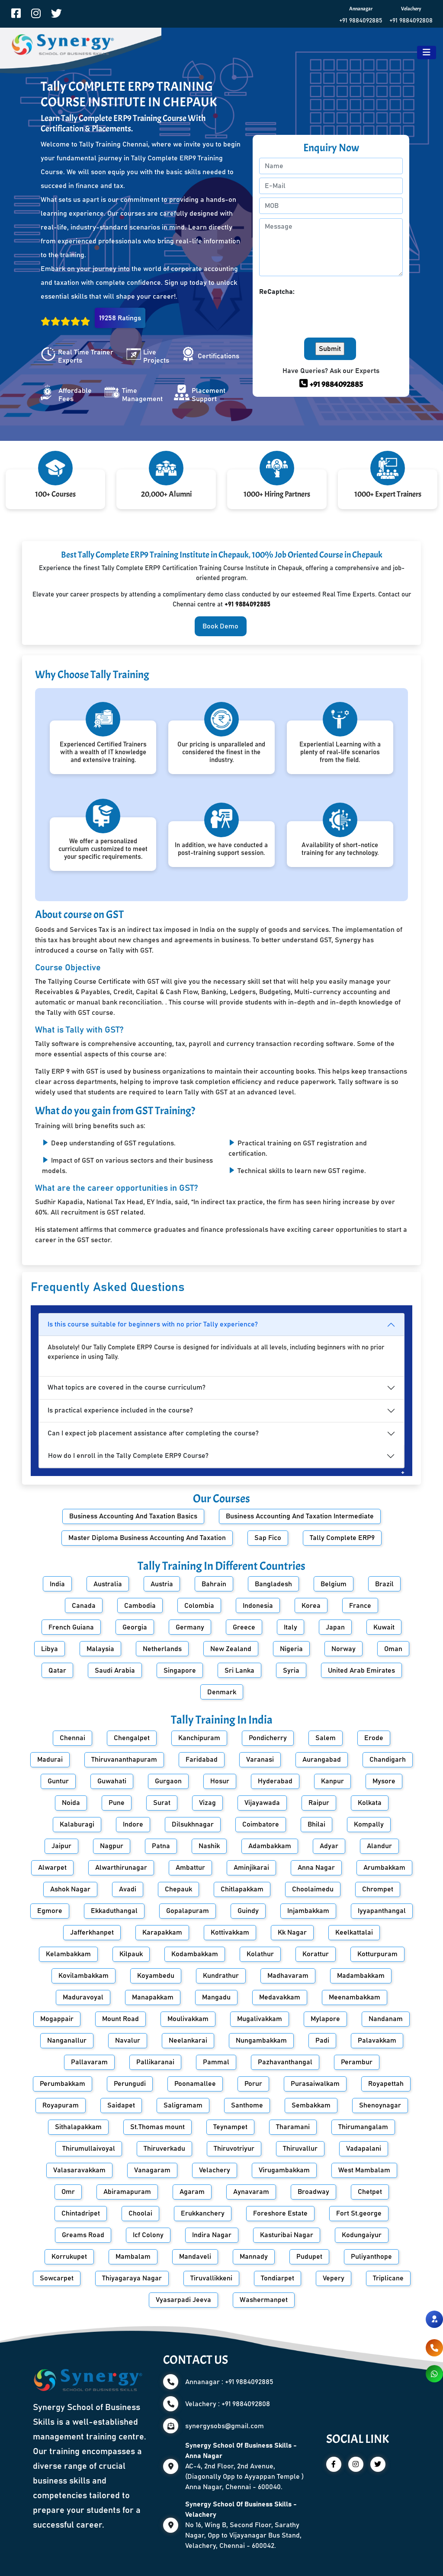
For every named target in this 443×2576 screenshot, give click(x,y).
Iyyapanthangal (382, 1910)
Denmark (221, 1692)
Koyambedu (155, 1975)
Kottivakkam (230, 1932)
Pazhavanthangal (285, 2062)
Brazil (384, 1584)
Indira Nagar (211, 2235)
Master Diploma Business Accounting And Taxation (147, 1537)
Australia (107, 1584)
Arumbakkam (384, 1867)
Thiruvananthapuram (124, 1759)
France (360, 1605)
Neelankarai (188, 2040)
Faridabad (202, 1759)
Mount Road (120, 2018)
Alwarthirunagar (121, 1867)
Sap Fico (267, 1537)
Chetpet (370, 2191)
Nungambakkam (261, 2040)
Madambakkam (361, 1975)
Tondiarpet (277, 2278)
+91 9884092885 (360, 21)
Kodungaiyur (362, 2235)
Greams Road (83, 2235)
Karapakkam (162, 1932)
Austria (162, 1584)
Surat (161, 1802)
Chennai (72, 1737)
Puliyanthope (371, 2256)
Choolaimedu (313, 1889)
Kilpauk (131, 1954)
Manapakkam (152, 1997)
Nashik (209, 1846)
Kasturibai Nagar (286, 2235)
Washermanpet (264, 2299)
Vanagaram (152, 2170)
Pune (117, 1802)
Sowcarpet (57, 2278)
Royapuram (60, 2105)
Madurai (50, 1759)
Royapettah (386, 2083)
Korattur (315, 1954)
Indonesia (258, 1605)
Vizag (207, 1802)
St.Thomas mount (157, 2126)
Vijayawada (262, 1802)
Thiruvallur (300, 2148)
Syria (291, 1670)
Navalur (127, 2040)
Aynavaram (251, 2191)
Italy (290, 1627)
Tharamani (293, 2126)
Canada (84, 1605)
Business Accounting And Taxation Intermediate (300, 1516)
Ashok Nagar (70, 1889)
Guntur (58, 1781)
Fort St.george (359, 2213)
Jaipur (61, 1846)
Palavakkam (377, 2040)
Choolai (140, 2213)
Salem (325, 1737)
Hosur (219, 1781)
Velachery (214, 2170)
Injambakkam (308, 1910)
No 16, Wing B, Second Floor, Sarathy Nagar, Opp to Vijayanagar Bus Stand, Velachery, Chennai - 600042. (243, 2525)
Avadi (127, 1889)
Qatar (57, 1670)
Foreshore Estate (280, 2213)
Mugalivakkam (259, 2018)
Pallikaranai (155, 2062)
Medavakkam (279, 1997)
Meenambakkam (354, 1997)
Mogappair (57, 2018)
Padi (322, 2040)
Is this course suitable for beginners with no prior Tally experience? (153, 1324)
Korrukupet (69, 2256)
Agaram (192, 2191)
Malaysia (100, 1648)
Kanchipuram (199, 1737)
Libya (49, 1648)
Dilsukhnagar (193, 1824)
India (57, 1584)
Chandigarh (387, 1759)
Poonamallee (195, 2083)
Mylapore (325, 2018)
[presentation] (325, 314)
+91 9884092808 (411, 21)
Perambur (356, 2062)
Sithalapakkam (78, 2126)
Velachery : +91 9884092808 (227, 2404)
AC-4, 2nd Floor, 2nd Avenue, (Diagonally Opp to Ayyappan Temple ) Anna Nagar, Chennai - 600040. (244, 2466)
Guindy (248, 1910)
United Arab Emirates (361, 1670)
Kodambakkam (194, 1954)
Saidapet (121, 2105)
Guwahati (111, 1781)
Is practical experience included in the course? (120, 1410)
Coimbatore (260, 1824)
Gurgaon (168, 1781)
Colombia (199, 1605)
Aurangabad (321, 1759)
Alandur (379, 1846)
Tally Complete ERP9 (342, 1537)
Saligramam (183, 2105)
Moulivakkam (188, 2018)
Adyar (329, 1846)
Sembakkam (311, 2105)
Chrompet (377, 1889)
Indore (133, 1824)
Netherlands (162, 1648)
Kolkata (370, 1802)
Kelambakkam (68, 1954)
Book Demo (220, 626)
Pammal (216, 2062)
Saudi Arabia (115, 1670)
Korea (311, 1605)
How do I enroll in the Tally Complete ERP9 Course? (128, 1455)
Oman (393, 1648)
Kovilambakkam (83, 1975)
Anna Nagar (316, 1867)
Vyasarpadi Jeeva (183, 2299)
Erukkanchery (203, 2213)
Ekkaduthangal (114, 1910)
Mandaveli (195, 2256)
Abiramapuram (127, 2191)
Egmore (49, 1910)
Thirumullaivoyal (88, 2148)
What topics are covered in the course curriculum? (126, 1387)
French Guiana (71, 1627)
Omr (68, 2191)
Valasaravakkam (79, 2170)
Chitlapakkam (242, 1889)
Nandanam (386, 2018)
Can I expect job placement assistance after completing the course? (153, 1433)
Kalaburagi (77, 1824)
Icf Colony (148, 2235)
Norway (343, 1648)
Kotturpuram (377, 1954)
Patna (161, 1846)
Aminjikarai (251, 1867)
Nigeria (291, 1648)
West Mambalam (364, 2170)
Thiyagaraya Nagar (132, 2278)
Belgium (334, 1584)
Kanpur (332, 1781)
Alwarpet (52, 1867)
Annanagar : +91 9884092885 (229, 2381)
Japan (335, 1627)
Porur (253, 2083)
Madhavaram (287, 1975)
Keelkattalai (354, 1932)
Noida (71, 1802)
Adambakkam (269, 1846)
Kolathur (260, 1954)
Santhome (247, 2105)
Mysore (383, 1781)
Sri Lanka (239, 1670)
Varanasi (260, 1759)
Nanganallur (67, 2040)
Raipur (318, 1802)
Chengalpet (132, 1737)
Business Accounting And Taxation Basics (133, 1516)
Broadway (313, 2191)
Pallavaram (89, 2062)
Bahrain (214, 1584)
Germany (190, 1627)
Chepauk (178, 1889)
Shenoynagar (380, 2105)
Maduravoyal (83, 1997)
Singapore (180, 1670)
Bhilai (316, 1824)
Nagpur (111, 1846)
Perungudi (130, 2083)
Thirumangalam (363, 2126)
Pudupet (309, 2256)
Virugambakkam (284, 2170)
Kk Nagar (292, 1932)
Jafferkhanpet (92, 1932)
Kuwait (384, 1627)
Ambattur (190, 1867)
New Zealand (230, 1648)
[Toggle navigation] (426, 52)
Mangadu (216, 1997)
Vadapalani (363, 2148)
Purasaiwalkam (315, 2083)
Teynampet (230, 2126)
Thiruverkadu (164, 2148)
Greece (244, 1627)
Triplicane (388, 2278)
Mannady (254, 2256)
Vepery (333, 2278)
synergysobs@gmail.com (224, 2426)
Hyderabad (275, 1781)
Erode (373, 1737)
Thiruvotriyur (234, 2148)
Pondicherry (268, 1737)
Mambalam (133, 2256)
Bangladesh (273, 1584)
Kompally (369, 1824)
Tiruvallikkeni (211, 2278)
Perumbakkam (62, 2083)
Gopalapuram (187, 1910)
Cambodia (140, 1605)
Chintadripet (80, 2213)
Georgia (134, 1627)
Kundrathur (221, 1975)
